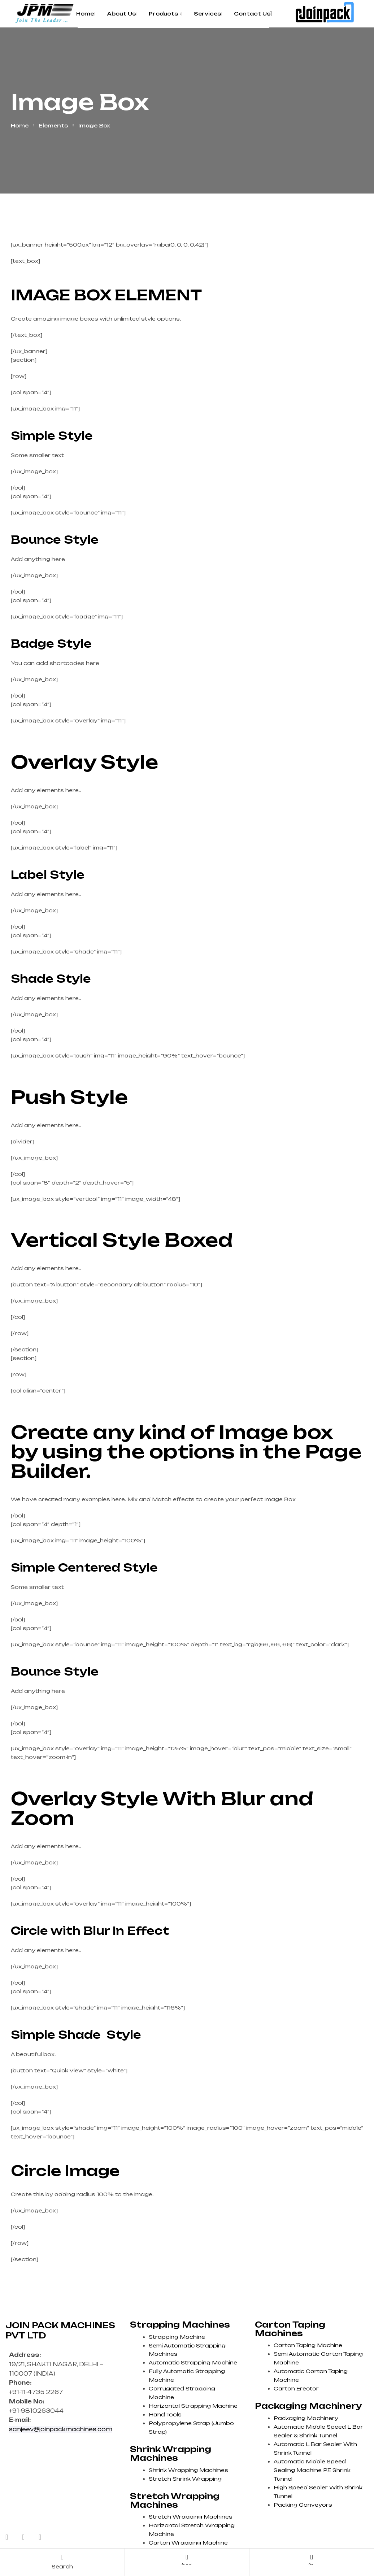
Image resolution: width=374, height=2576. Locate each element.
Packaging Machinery (306, 2418)
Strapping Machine (177, 2337)
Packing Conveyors (303, 2505)
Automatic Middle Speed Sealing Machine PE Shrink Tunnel (312, 2470)
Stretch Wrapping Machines (190, 2517)
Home (20, 125)
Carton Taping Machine (308, 2345)
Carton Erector (296, 2388)
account (186, 2563)
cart (311, 2563)
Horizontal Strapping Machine (193, 2406)
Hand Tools (165, 2414)
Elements (53, 125)
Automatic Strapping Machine (193, 2362)
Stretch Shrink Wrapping (185, 2479)
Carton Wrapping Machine (188, 2543)
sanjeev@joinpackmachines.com (60, 2429)
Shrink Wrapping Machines (188, 2470)
